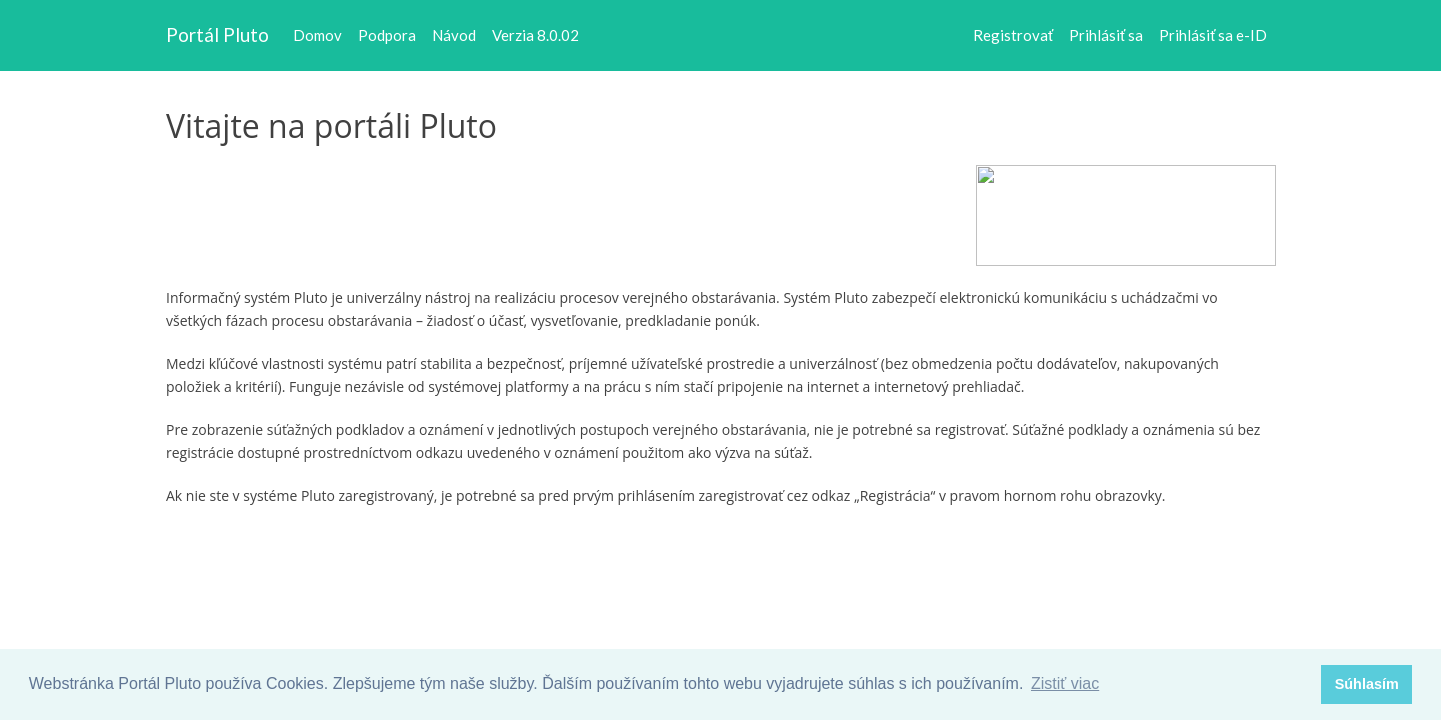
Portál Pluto (217, 34)
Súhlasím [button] (1367, 684)
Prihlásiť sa (1106, 35)
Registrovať (1013, 35)
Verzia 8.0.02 (535, 35)
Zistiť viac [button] (1065, 683)
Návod (454, 35)
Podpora (387, 35)
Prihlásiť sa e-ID (1213, 35)
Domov (317, 35)
